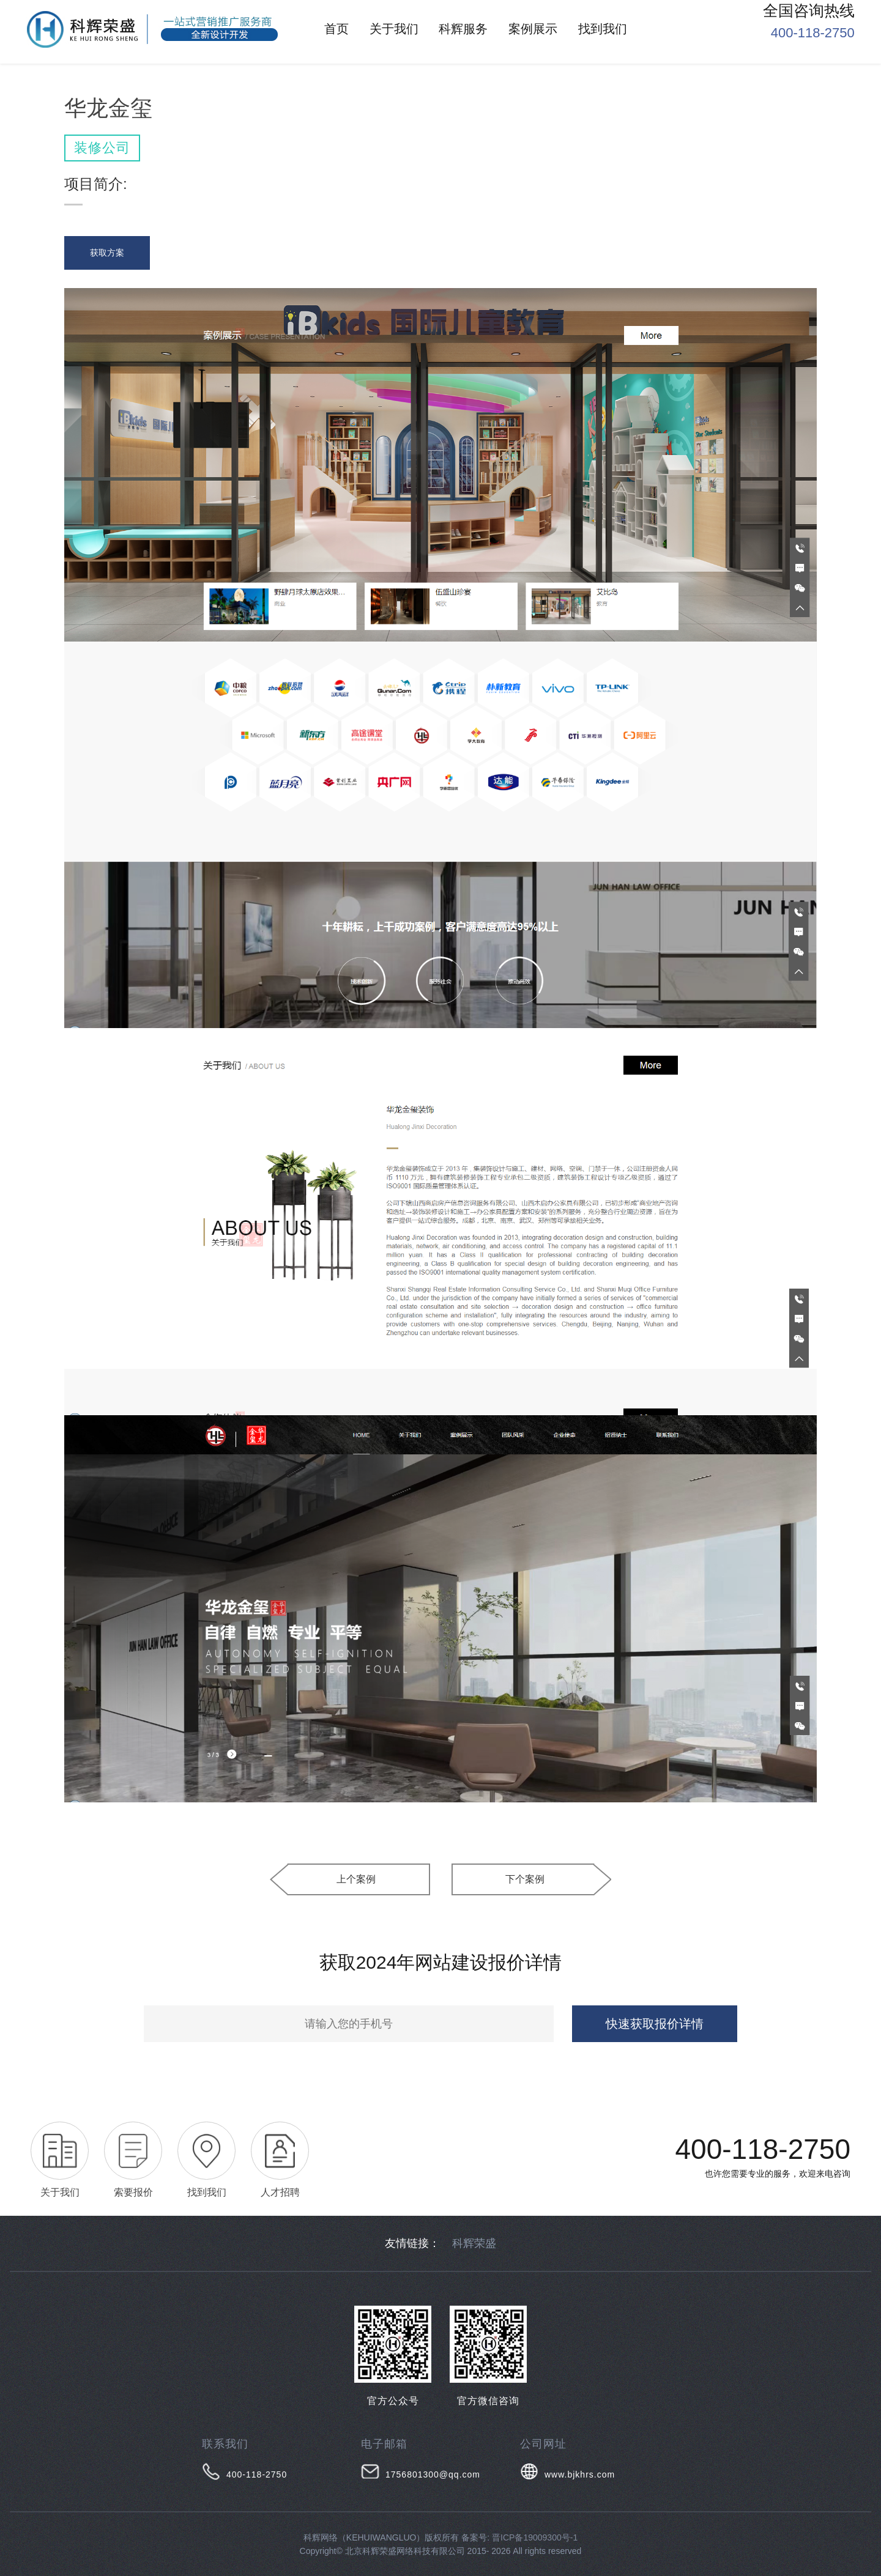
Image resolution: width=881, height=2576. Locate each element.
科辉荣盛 (474, 2243)
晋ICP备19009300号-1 (535, 2537)
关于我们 (394, 28)
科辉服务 (463, 28)
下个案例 (525, 1879)
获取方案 (107, 252)
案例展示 (532, 28)
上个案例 (356, 1879)
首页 (336, 28)
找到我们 (602, 28)
